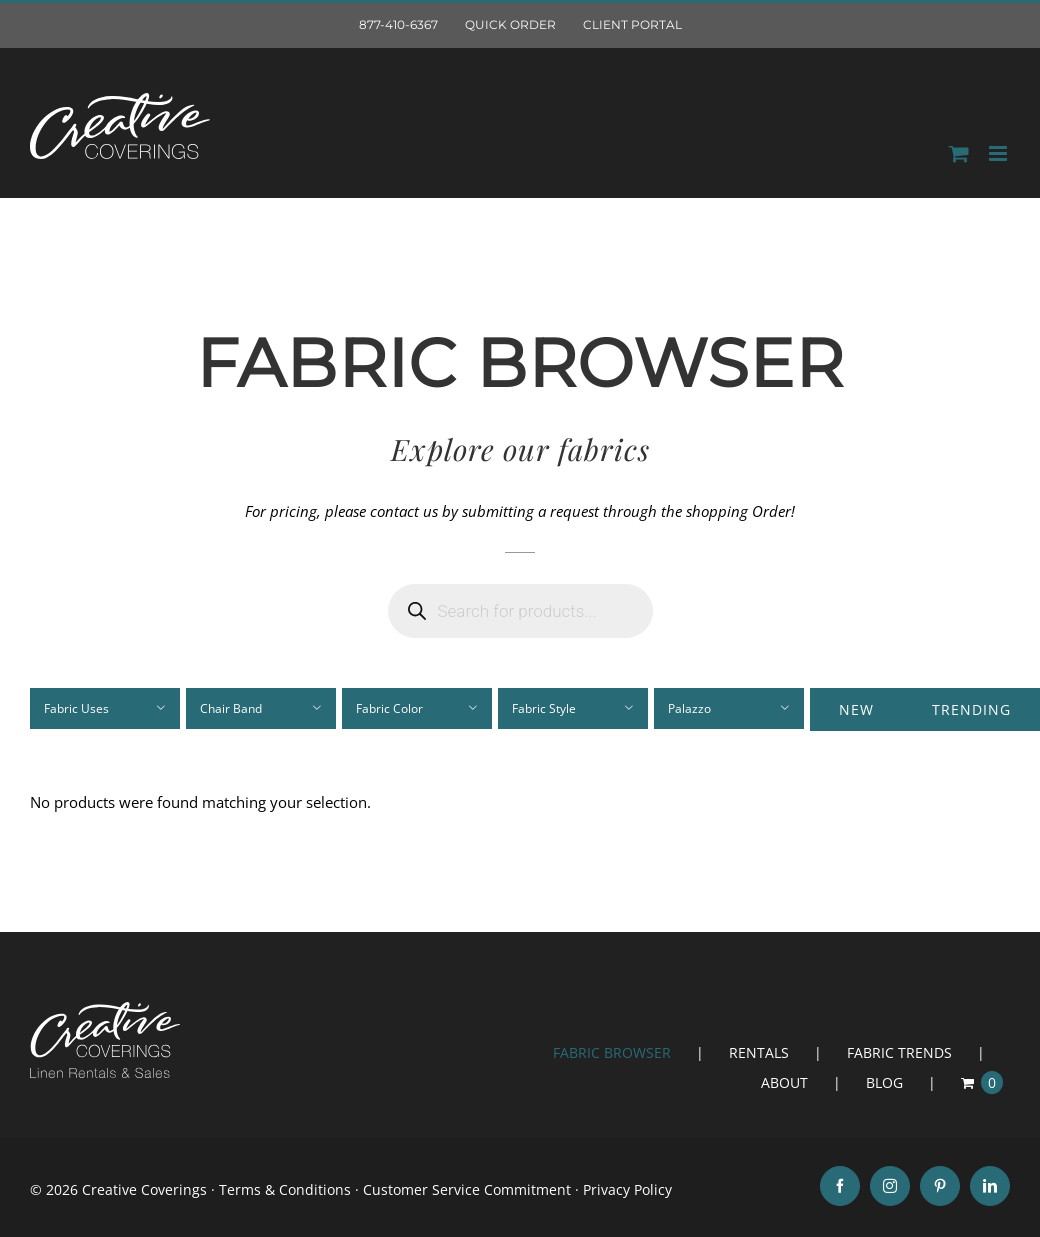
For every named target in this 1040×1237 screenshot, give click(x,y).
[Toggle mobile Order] (959, 153)
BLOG (884, 1082)
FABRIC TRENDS (899, 1052)
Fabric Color (389, 708)
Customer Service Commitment (467, 1189)
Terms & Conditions (285, 1189)
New (856, 709)
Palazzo (689, 708)
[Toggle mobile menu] (999, 153)
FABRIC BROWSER (612, 1052)
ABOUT (784, 1082)
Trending (971, 709)
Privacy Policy (627, 1189)
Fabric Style (544, 708)
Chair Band (231, 708)
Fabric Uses (76, 708)
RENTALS (759, 1052)
